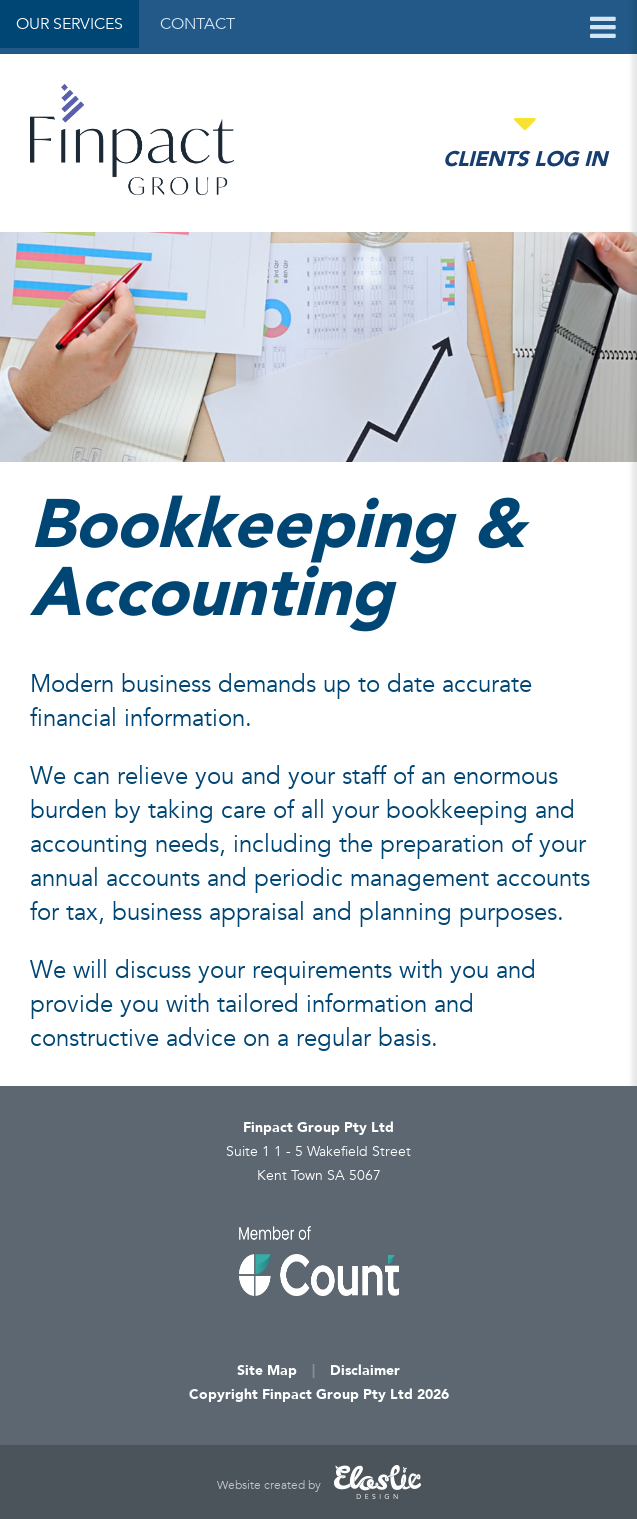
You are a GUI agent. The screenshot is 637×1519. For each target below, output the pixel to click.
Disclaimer (365, 1370)
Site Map (267, 1370)
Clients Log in (525, 159)
